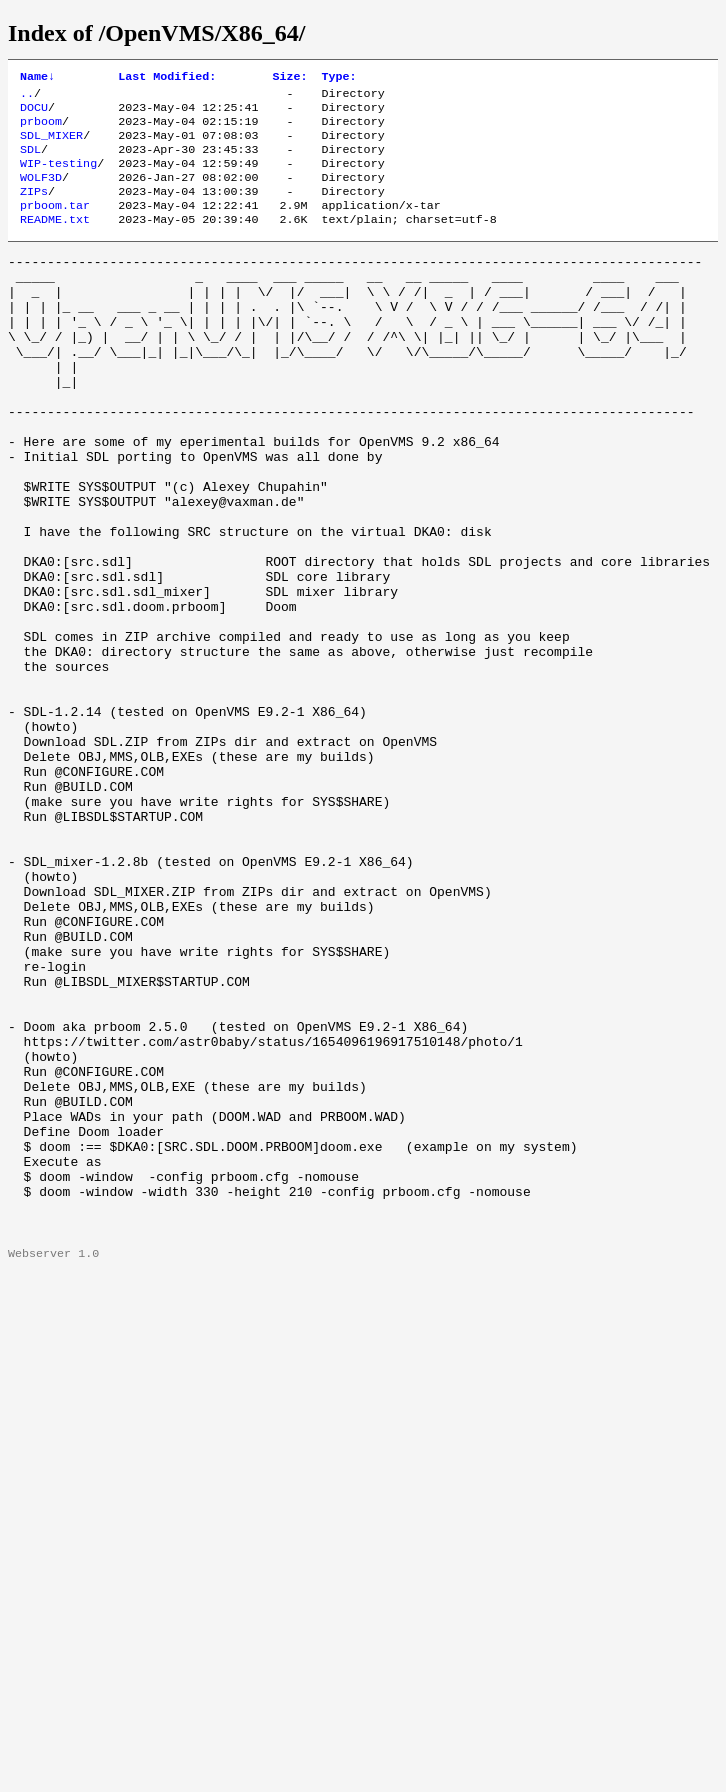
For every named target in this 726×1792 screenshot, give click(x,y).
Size (289, 78)
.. (27, 97)
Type (339, 78)
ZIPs (34, 209)
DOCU (34, 113)
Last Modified (167, 78)
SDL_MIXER (51, 145)
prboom (41, 129)
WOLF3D (41, 193)
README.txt (55, 241)
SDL (30, 161)
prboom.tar (55, 225)
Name (37, 78)
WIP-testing (58, 177)
